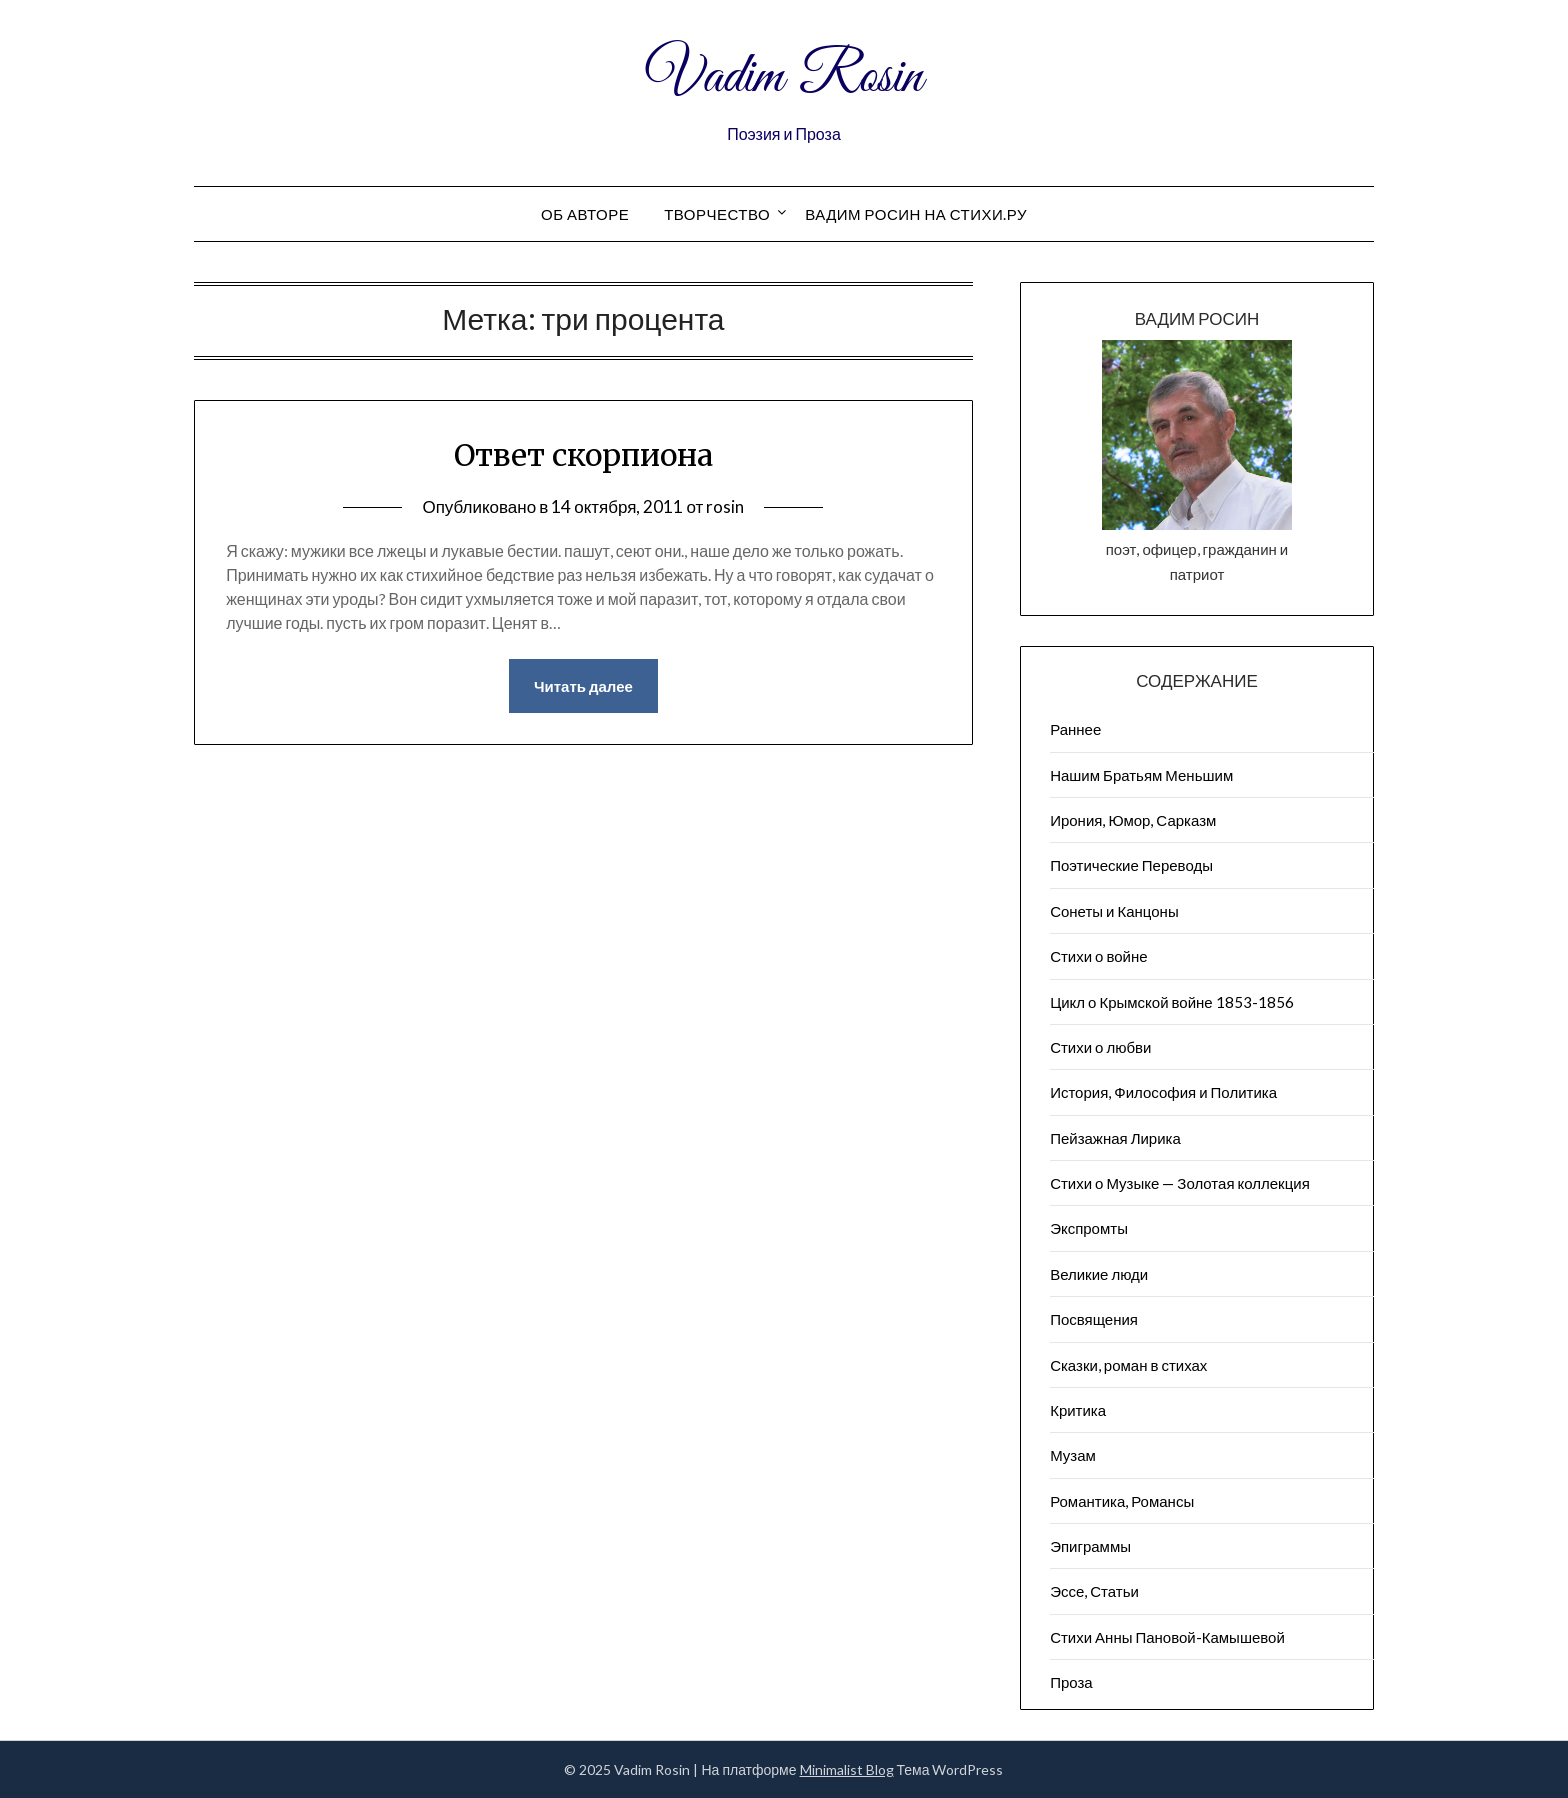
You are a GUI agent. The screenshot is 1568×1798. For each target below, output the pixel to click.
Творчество (717, 214)
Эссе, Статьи (1094, 1591)
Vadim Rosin (784, 78)
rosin (725, 506)
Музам (1073, 1455)
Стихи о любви (1100, 1047)
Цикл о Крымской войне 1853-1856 (1172, 1002)
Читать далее (583, 686)
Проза (1071, 1682)
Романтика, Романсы (1122, 1501)
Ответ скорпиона (583, 455)
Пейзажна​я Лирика (1115, 1138)
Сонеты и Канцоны (1114, 911)
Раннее (1075, 729)
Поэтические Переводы (1131, 865)
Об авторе (585, 214)
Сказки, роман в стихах (1128, 1365)
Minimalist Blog (847, 1769)
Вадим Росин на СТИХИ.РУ (916, 214)
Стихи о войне (1098, 956)
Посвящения (1094, 1319)
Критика (1078, 1410)
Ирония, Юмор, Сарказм (1133, 820)
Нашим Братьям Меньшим (1141, 775)
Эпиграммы (1090, 1546)
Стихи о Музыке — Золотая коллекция (1180, 1183)
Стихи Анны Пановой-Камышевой (1167, 1637)
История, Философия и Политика (1163, 1092)
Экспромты (1089, 1228)
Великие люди (1099, 1274)
